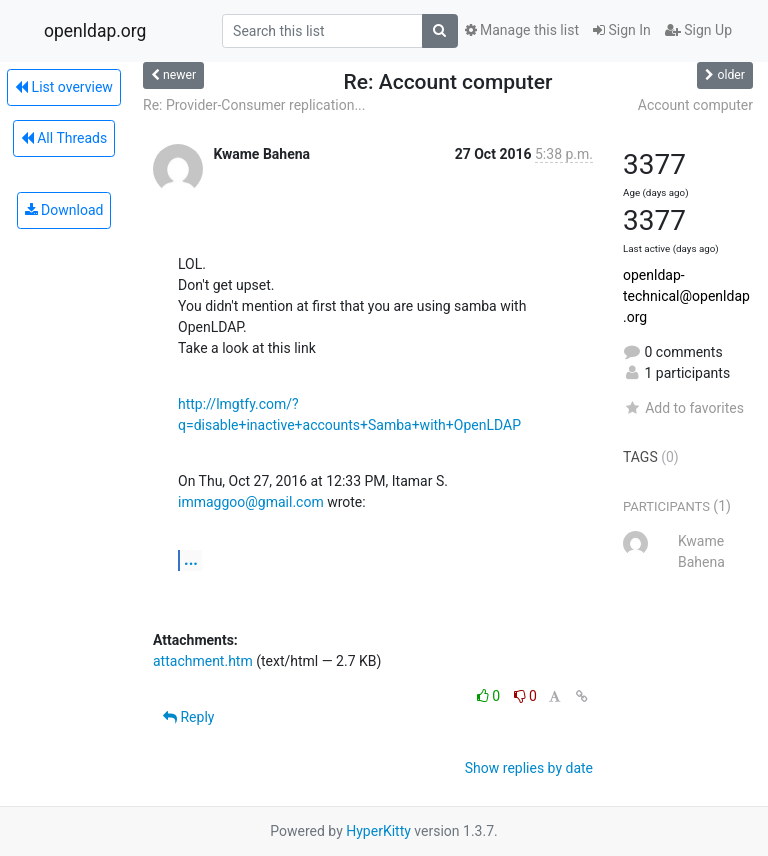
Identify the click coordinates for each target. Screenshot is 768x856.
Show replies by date (529, 768)
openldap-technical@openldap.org (686, 296)
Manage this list (522, 30)
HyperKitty (378, 831)
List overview (64, 87)
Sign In (622, 30)
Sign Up (698, 30)
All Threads (64, 138)
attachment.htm (203, 661)
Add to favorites (683, 408)
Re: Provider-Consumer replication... (254, 105)
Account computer (695, 105)
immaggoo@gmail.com (251, 502)
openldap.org (95, 31)
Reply (188, 717)
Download (64, 210)
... (191, 559)
